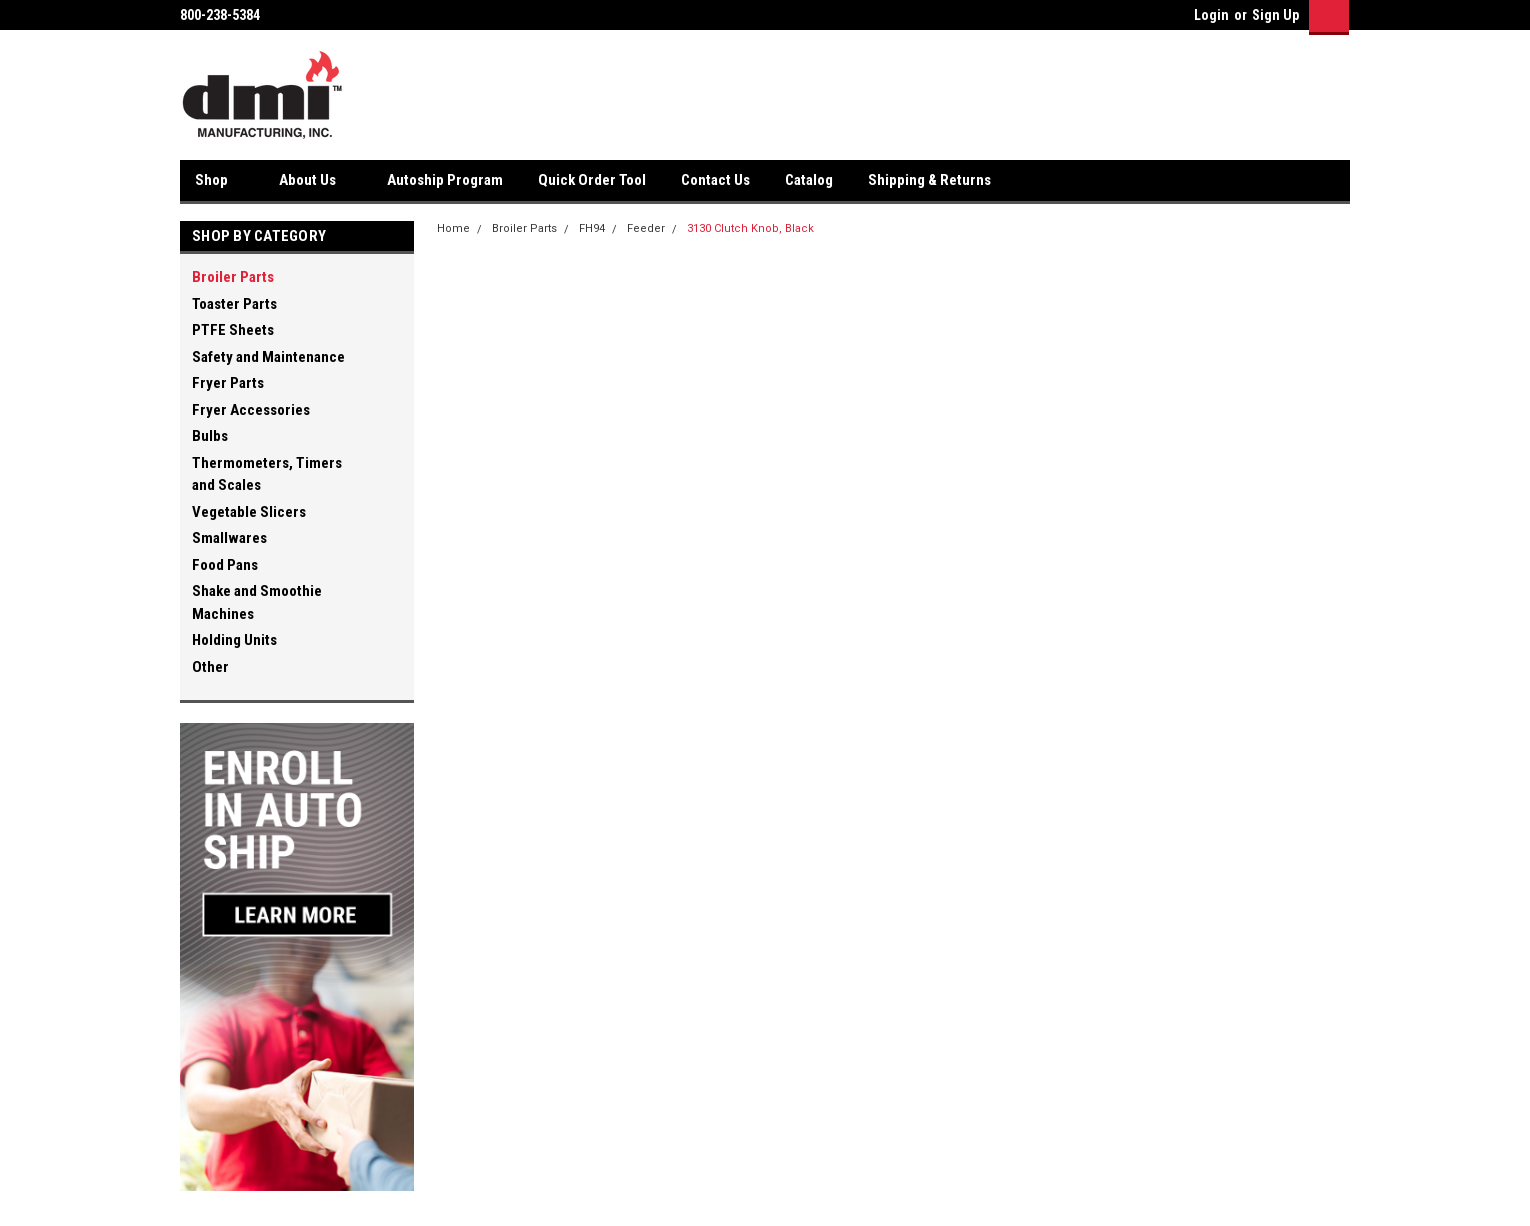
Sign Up (1275, 15)
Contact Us (715, 180)
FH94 (592, 228)
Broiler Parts (233, 277)
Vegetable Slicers (249, 512)
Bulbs (210, 436)
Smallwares (229, 538)
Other (210, 667)
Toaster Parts (234, 304)
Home (453, 228)
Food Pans (225, 565)
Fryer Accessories (251, 410)
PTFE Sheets (233, 330)
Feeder (646, 228)
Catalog (809, 180)
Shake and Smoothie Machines (257, 602)
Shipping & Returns (929, 180)
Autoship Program (445, 180)
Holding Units (234, 640)
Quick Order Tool (592, 180)
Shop (219, 181)
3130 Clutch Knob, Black (750, 228)
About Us (315, 181)
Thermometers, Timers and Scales (267, 474)
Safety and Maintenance (268, 357)
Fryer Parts (228, 383)
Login (1211, 15)
